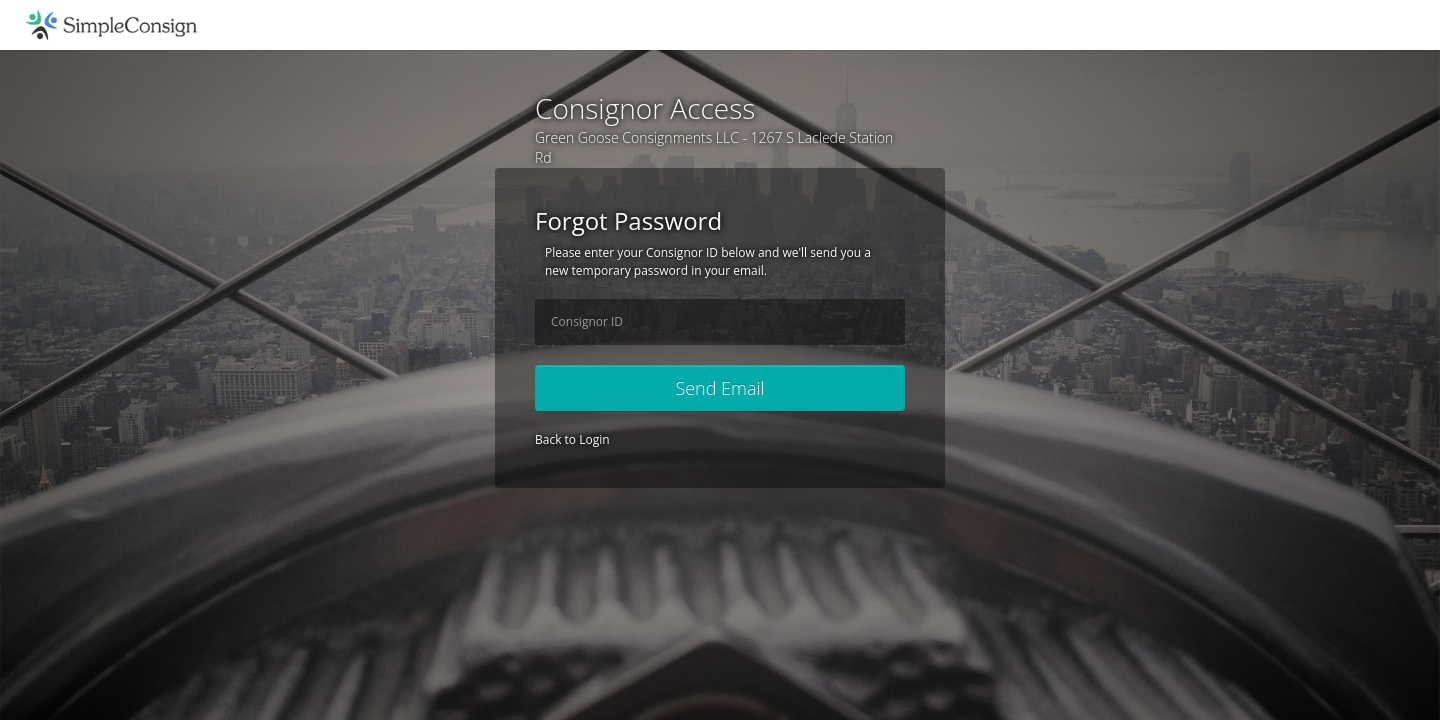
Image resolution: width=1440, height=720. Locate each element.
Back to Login (572, 439)
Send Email (719, 388)
